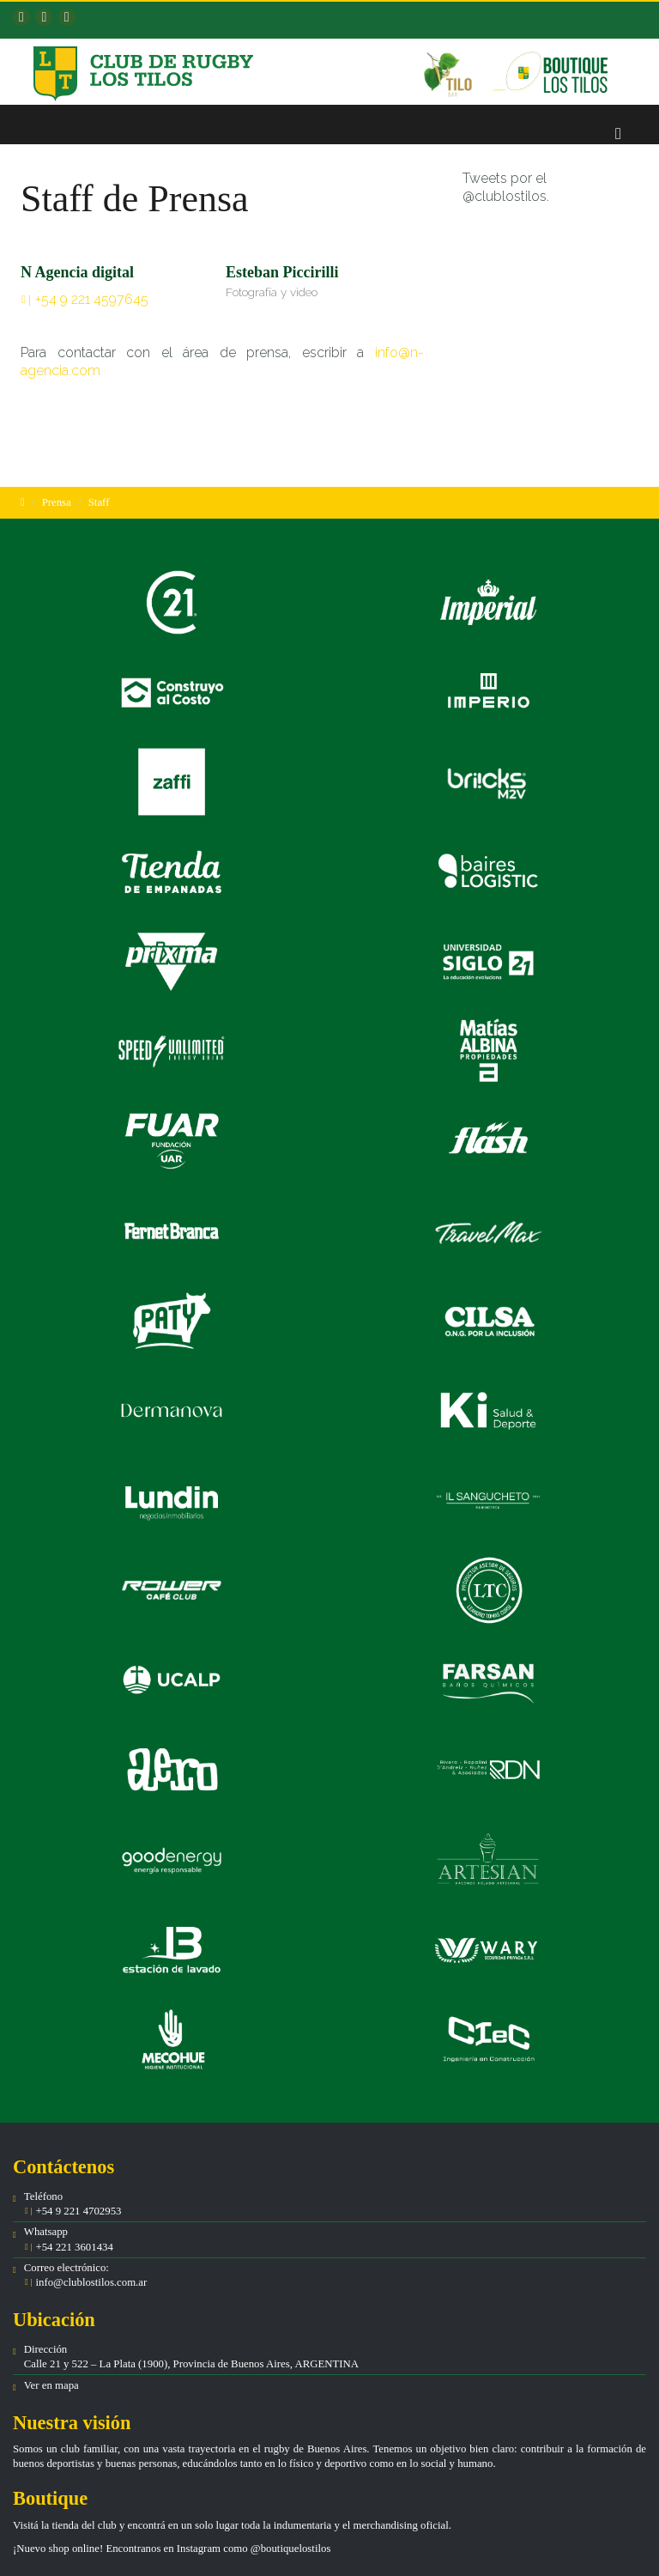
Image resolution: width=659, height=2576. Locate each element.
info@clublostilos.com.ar (91, 2282)
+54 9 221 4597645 (91, 299)
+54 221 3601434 (73, 2247)
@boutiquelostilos (291, 2549)
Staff (99, 502)
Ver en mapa (51, 2385)
